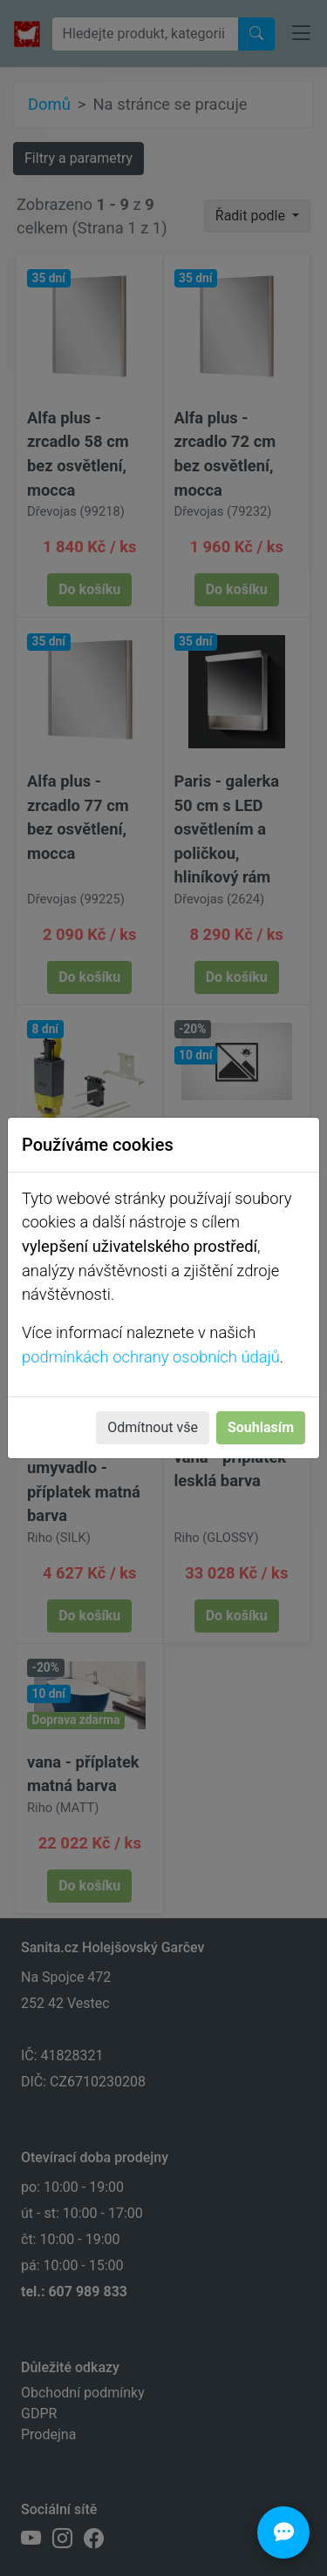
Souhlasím (261, 1427)
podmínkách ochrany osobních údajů (151, 1357)
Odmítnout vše (152, 1427)
